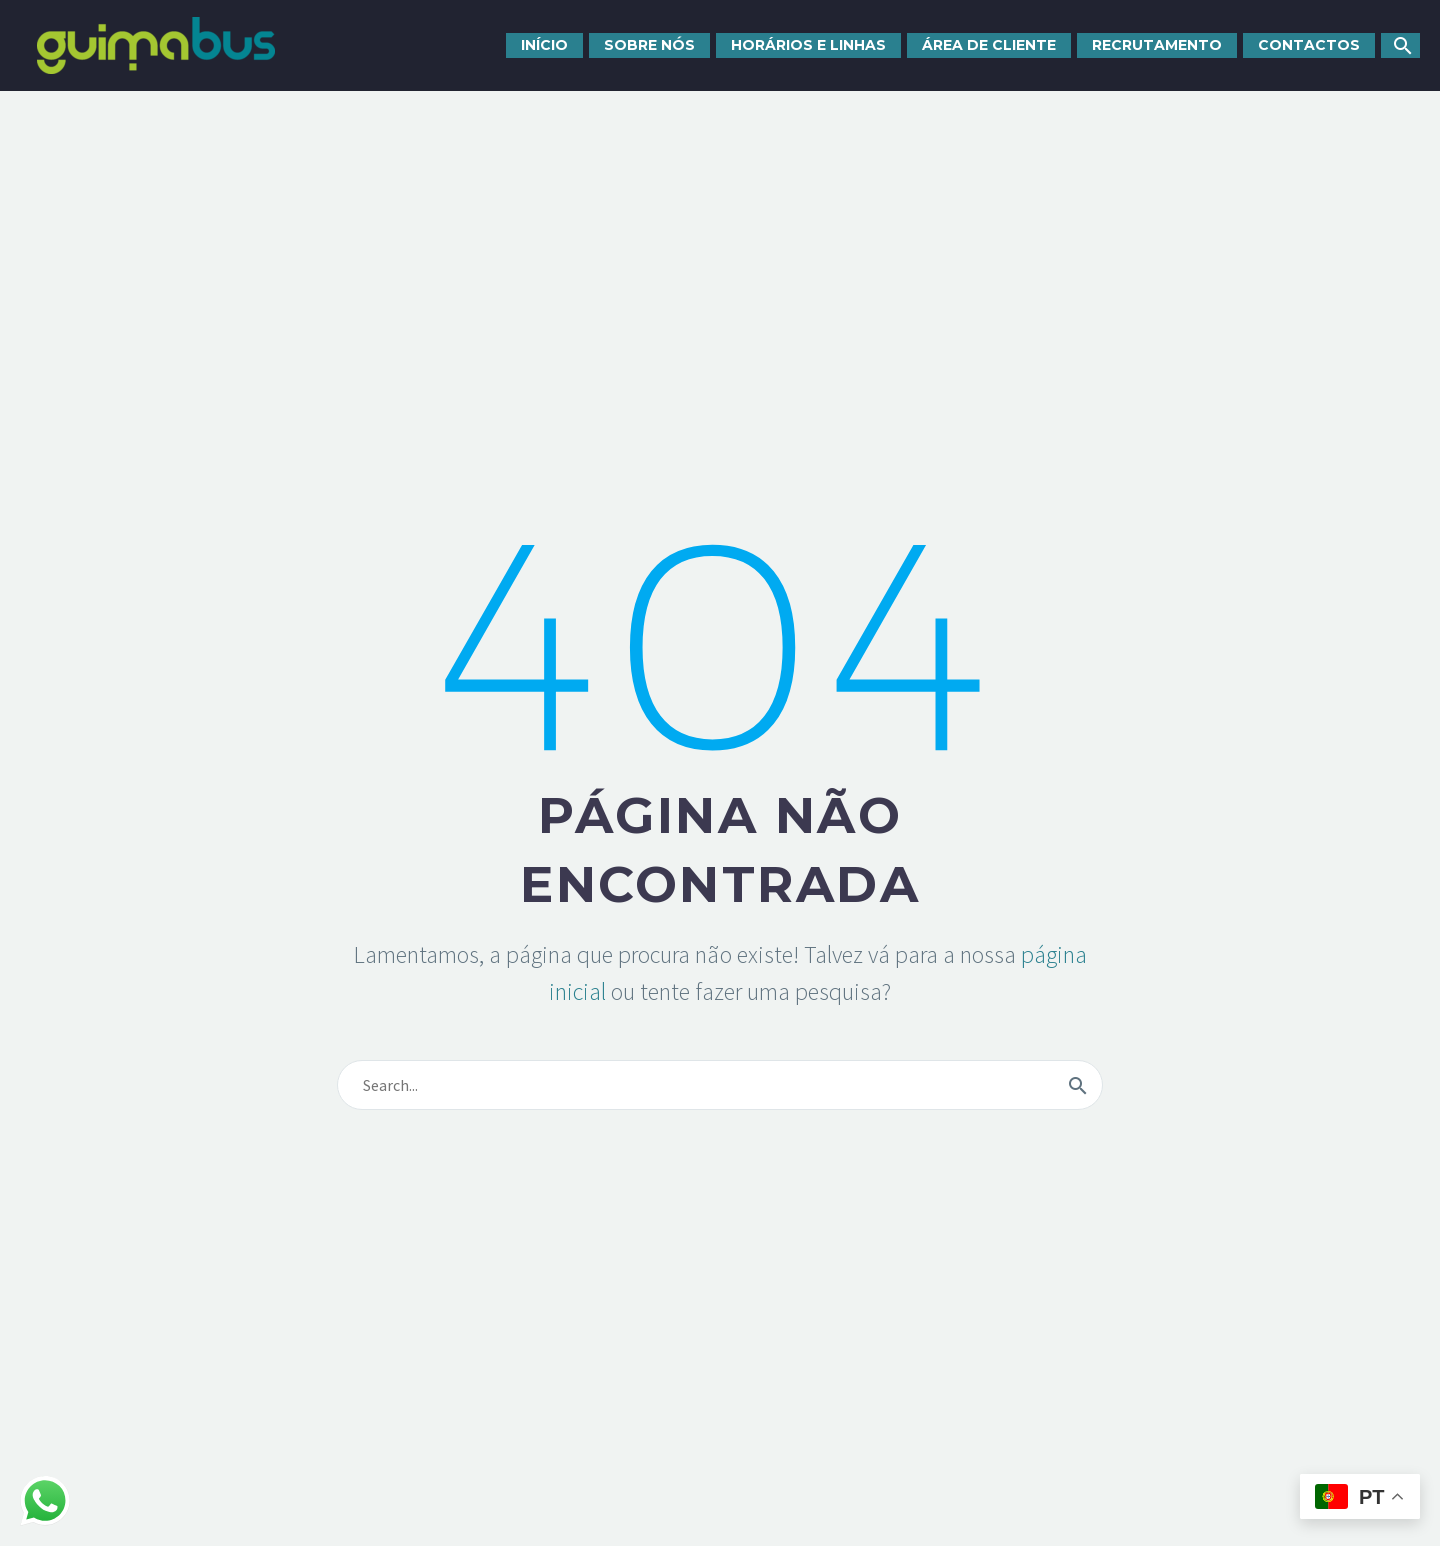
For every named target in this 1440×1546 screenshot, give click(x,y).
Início (544, 45)
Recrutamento (1157, 45)
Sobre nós (649, 45)
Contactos (1309, 45)
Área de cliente (989, 45)
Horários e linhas (808, 45)
